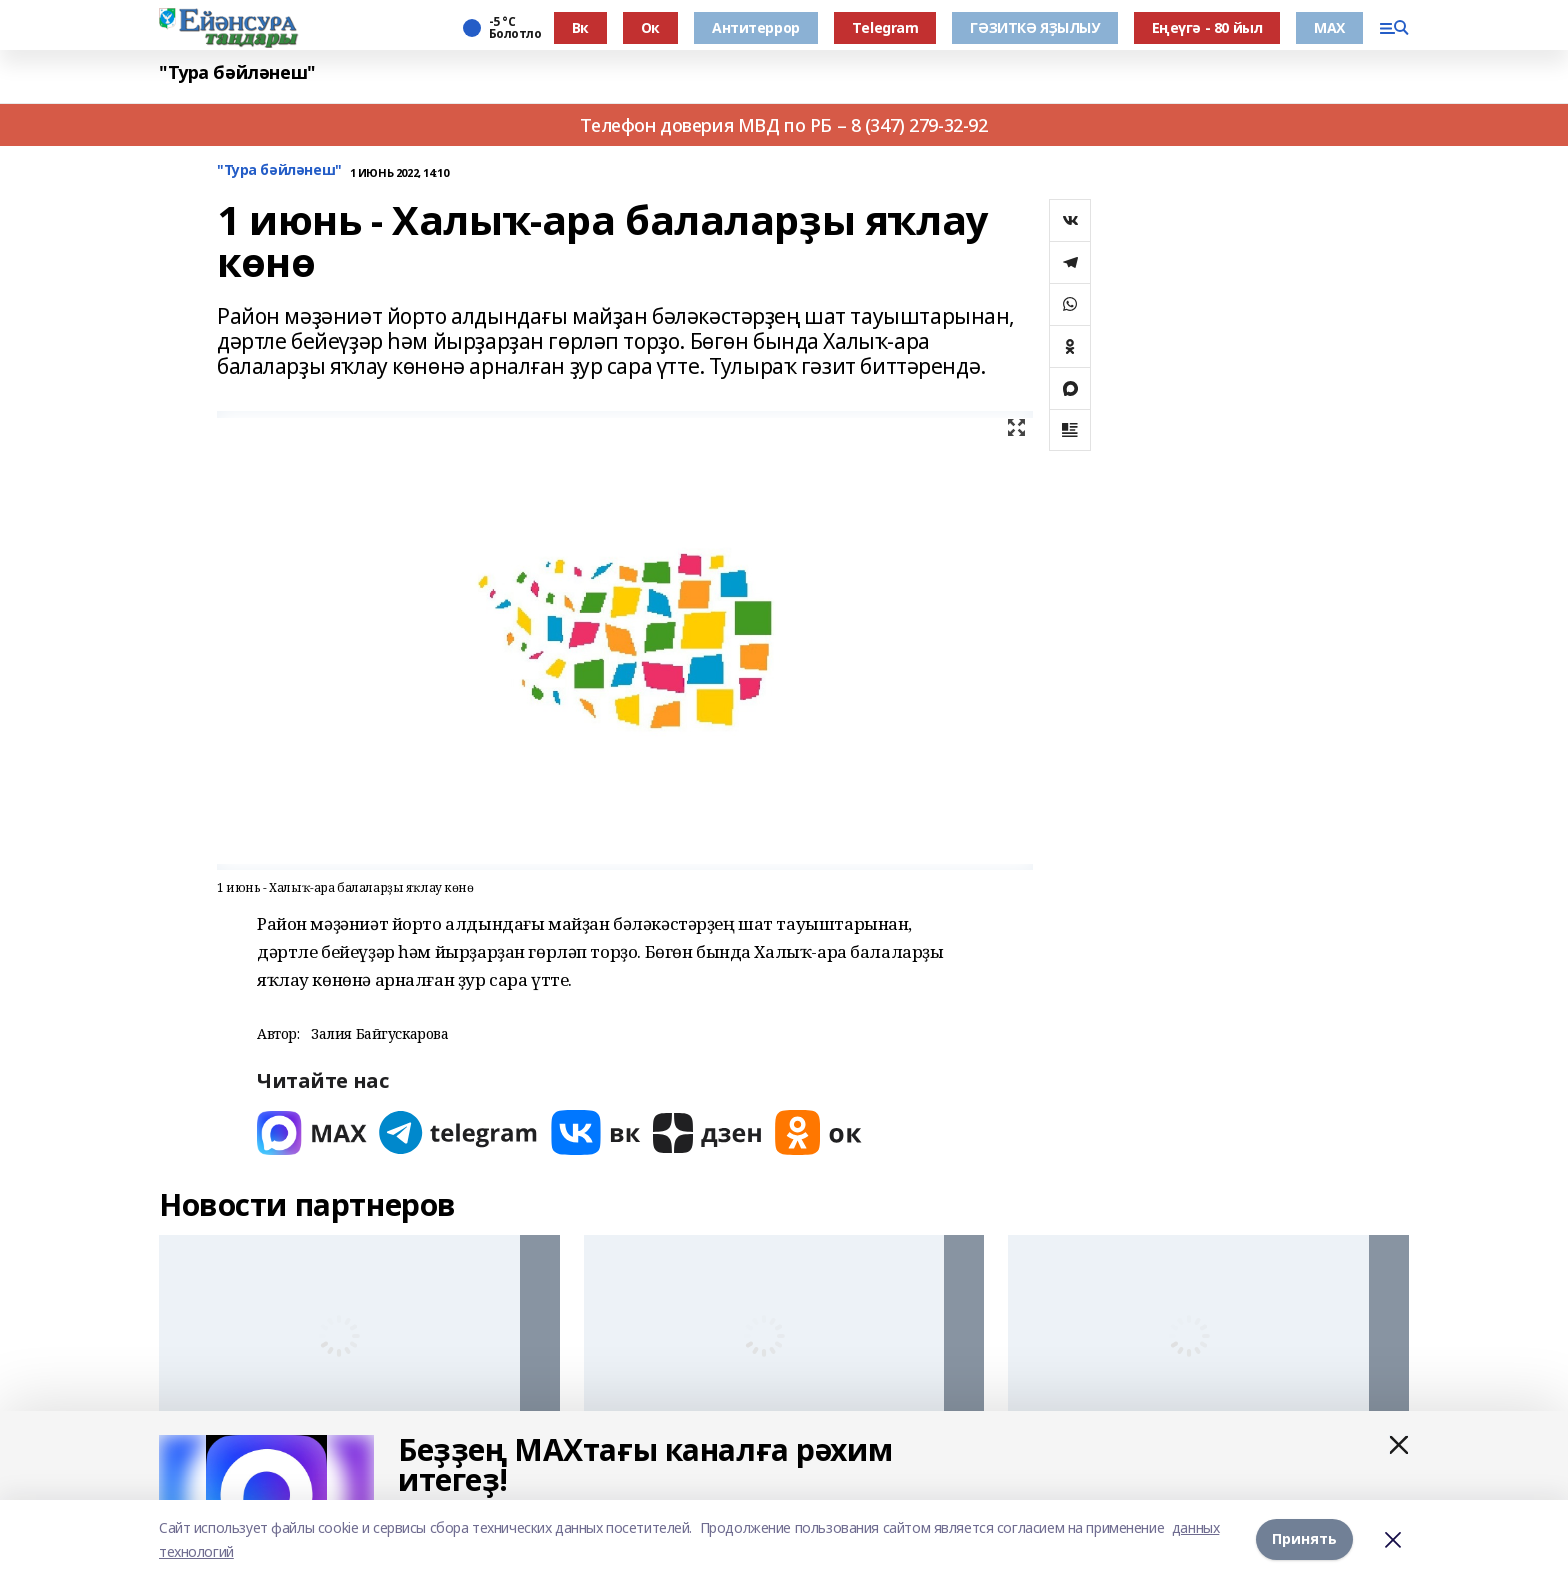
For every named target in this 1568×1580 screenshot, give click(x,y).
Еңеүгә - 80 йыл (1207, 27)
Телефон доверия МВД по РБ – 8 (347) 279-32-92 (783, 125)
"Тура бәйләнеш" (237, 72)
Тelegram (885, 27)
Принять (1304, 1539)
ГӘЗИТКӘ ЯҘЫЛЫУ (1034, 27)
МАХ (1329, 27)
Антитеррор (756, 27)
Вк (580, 27)
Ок (650, 27)
